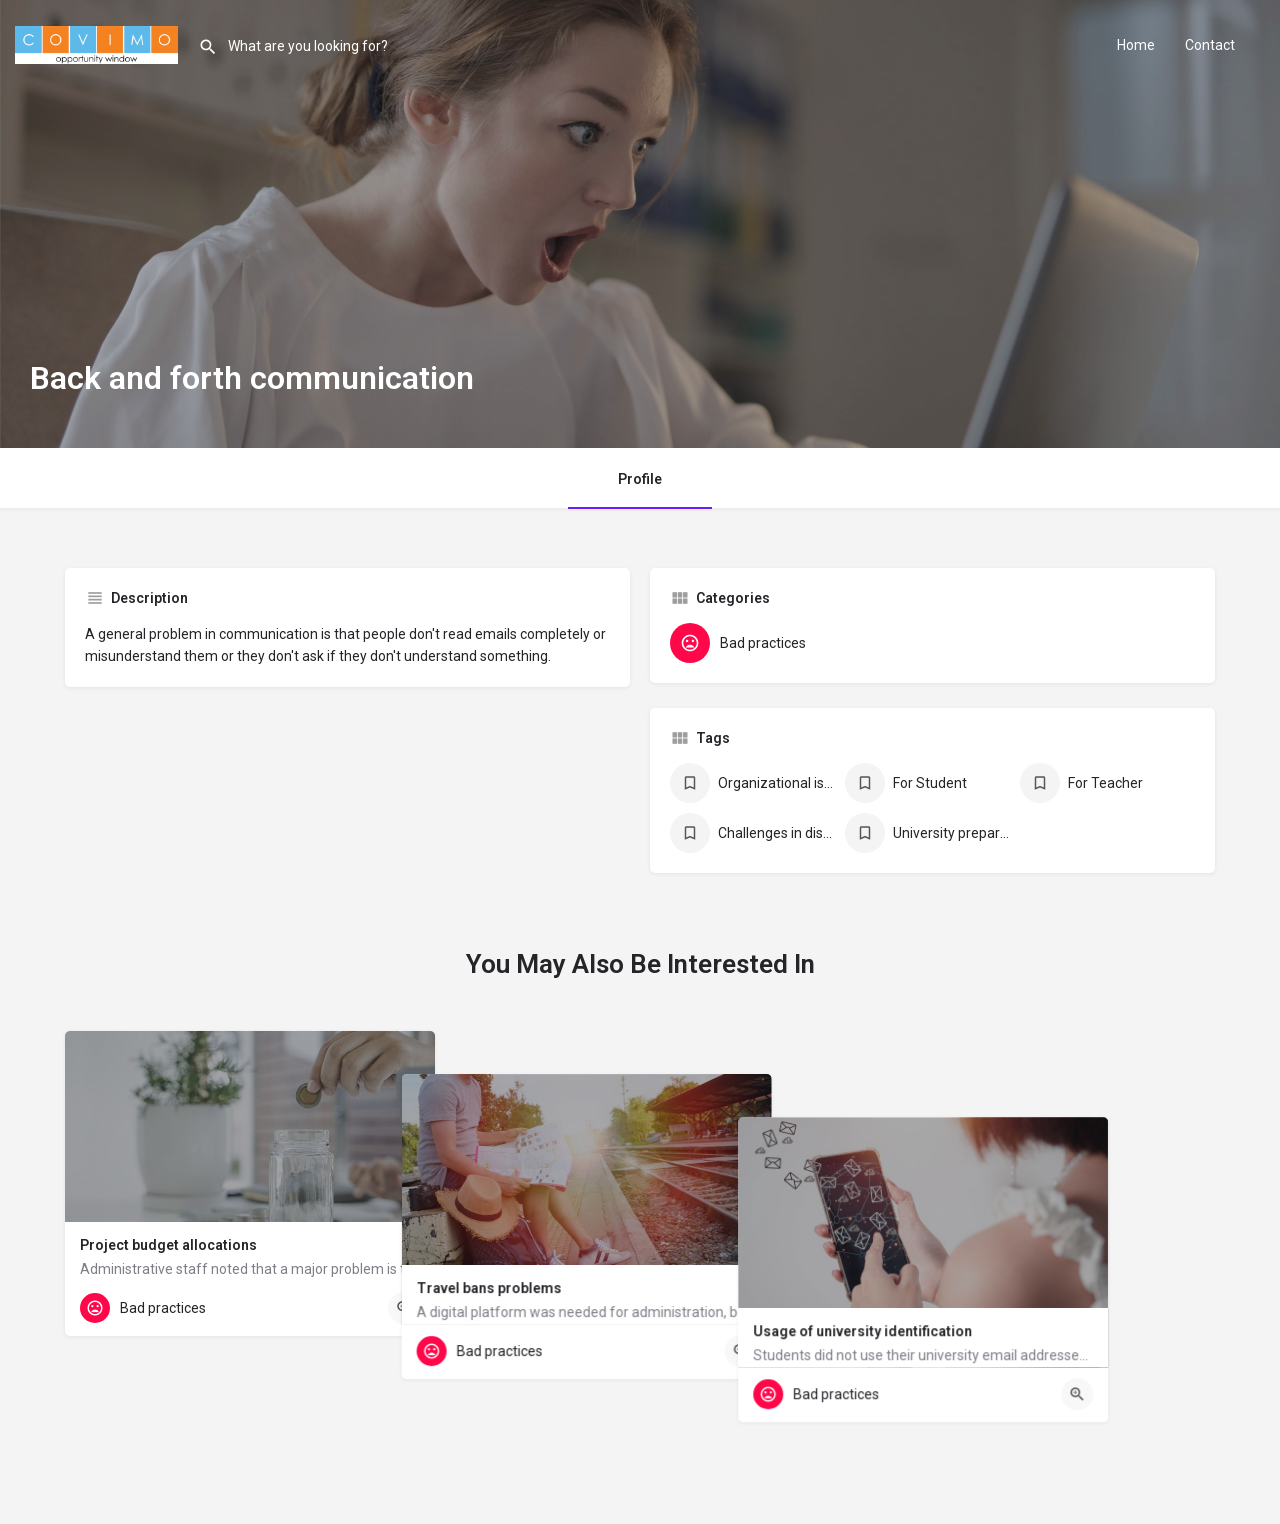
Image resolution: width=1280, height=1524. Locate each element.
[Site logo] (99, 43)
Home (1136, 45)
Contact (1210, 45)
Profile (640, 479)
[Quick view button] (404, 1308)
